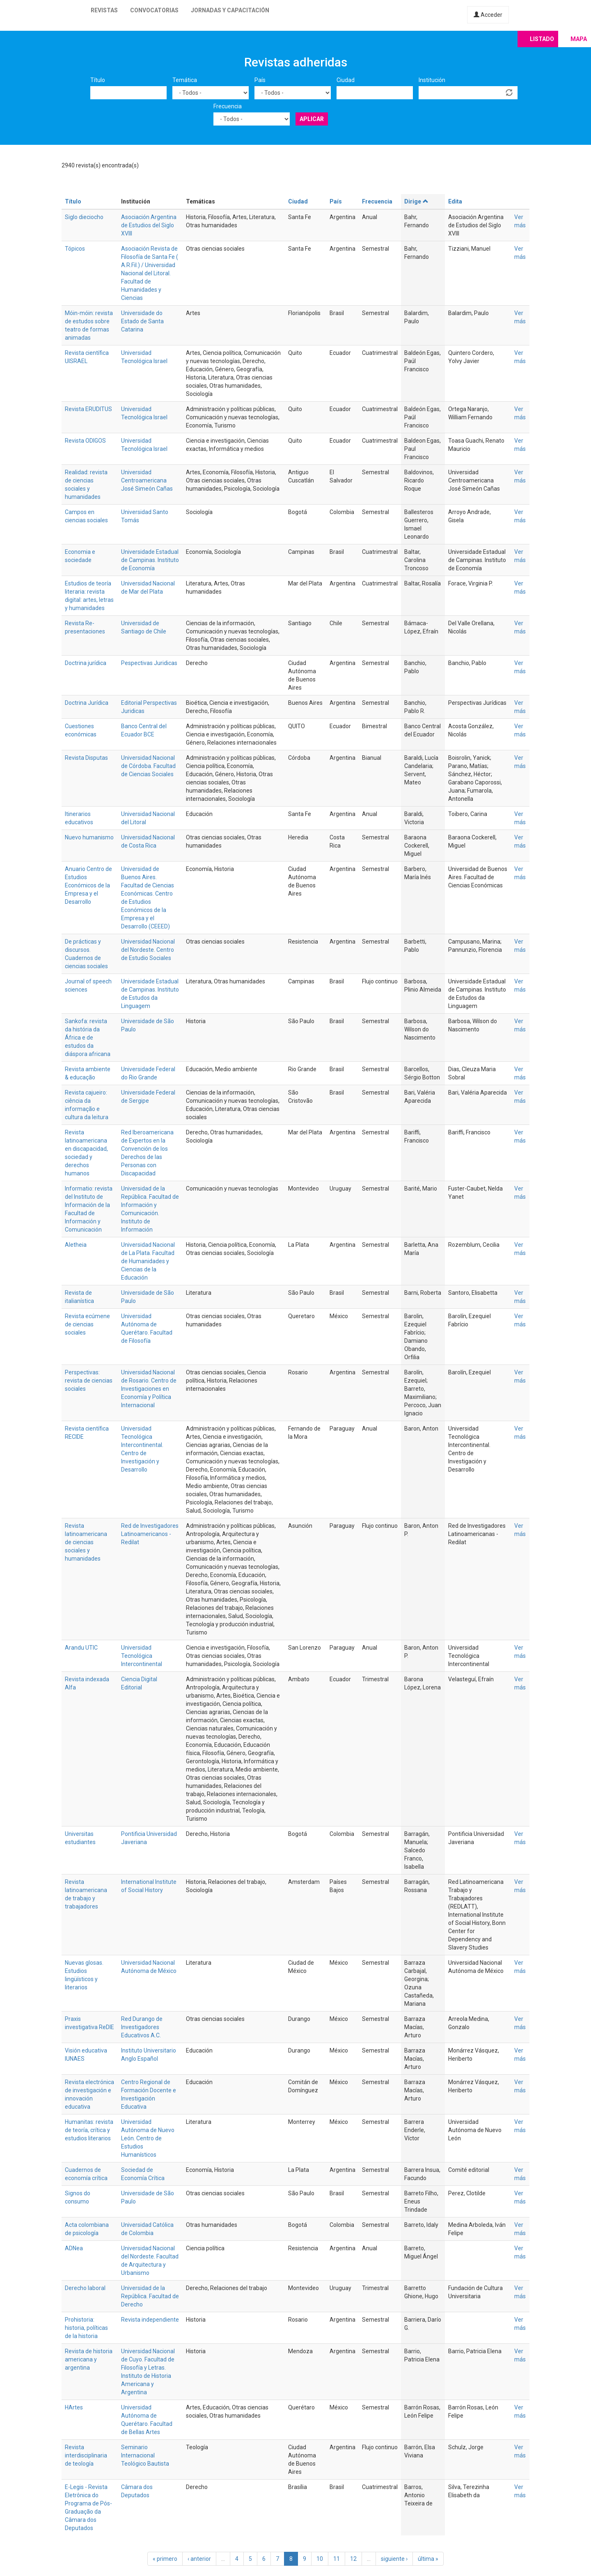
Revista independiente (150, 2319)
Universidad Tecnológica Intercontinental (141, 1655)
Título (97, 80)
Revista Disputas (86, 757)
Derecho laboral (85, 2288)
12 (353, 2558)
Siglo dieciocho (84, 217)
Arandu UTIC (81, 1647)
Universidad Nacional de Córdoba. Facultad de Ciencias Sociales (148, 765)
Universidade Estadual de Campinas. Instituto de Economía (150, 560)
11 (336, 2558)
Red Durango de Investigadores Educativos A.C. (142, 2027)
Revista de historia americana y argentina (88, 2359)
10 (319, 2558)
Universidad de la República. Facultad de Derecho (150, 2296)
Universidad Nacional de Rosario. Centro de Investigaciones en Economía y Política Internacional (148, 1388)
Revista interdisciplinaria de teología (86, 2455)
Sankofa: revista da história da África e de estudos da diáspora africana (87, 1037)
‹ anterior (199, 2558)
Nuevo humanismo (89, 837)
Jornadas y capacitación (230, 10)
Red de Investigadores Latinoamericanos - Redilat (150, 1533)
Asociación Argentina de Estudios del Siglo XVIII (148, 225)
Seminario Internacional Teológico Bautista (145, 2455)
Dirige (416, 201)
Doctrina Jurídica (86, 702)
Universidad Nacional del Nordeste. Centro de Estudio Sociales (148, 949)
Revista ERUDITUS (88, 409)
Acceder (488, 14)
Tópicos (75, 248)
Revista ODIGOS (85, 440)
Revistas (104, 10)
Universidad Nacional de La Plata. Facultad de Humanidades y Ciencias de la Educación (148, 1261)
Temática (184, 80)
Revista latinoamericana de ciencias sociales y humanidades (86, 1542)
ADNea (74, 2248)
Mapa (578, 39)
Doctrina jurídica (85, 663)
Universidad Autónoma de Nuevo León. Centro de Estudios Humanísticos (147, 2138)
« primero (165, 2558)
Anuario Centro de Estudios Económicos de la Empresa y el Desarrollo (88, 885)
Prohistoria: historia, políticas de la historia (86, 2327)
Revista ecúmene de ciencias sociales (87, 1324)
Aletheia (76, 1244)
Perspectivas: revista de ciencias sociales (88, 1380)
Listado (542, 39)
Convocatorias (154, 10)
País (260, 80)
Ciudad (346, 80)
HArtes (74, 2407)
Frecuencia (227, 106)
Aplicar (312, 119)
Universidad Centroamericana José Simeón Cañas (147, 480)
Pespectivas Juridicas (149, 663)
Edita (455, 201)
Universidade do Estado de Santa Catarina (142, 321)
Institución (432, 80)
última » (428, 2558)
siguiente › (394, 2558)
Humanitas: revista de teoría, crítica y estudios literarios (89, 2130)
